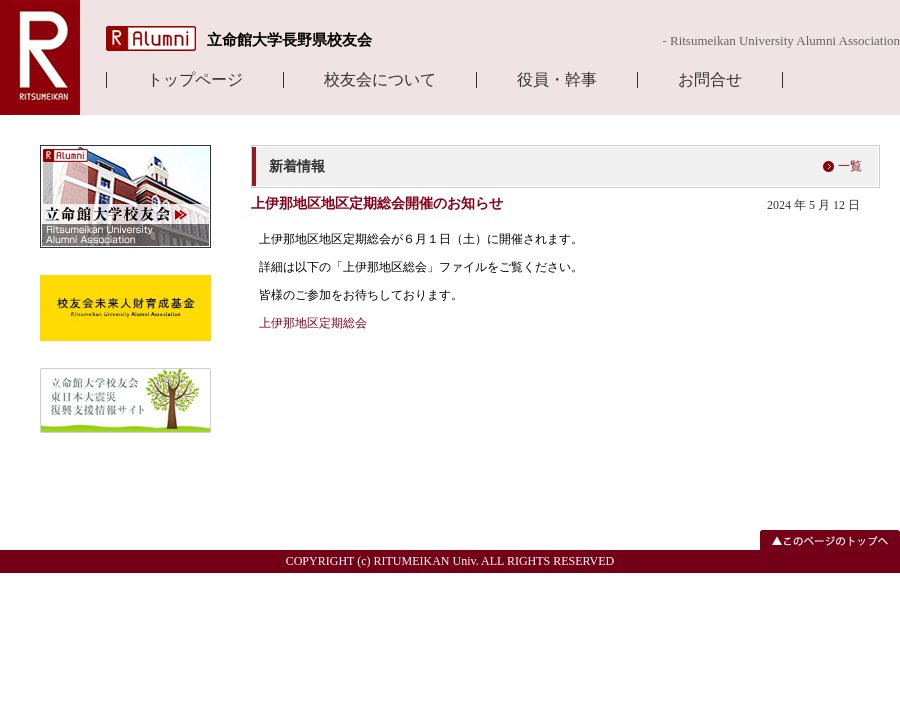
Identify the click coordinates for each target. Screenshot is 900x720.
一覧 (850, 166)
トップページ (195, 80)
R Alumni (151, 38)
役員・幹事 (557, 80)
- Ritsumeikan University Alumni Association (781, 40)
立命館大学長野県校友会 (289, 40)
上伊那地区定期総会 (313, 323)
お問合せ (710, 80)
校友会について (380, 80)
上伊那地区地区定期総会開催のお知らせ (377, 203)
